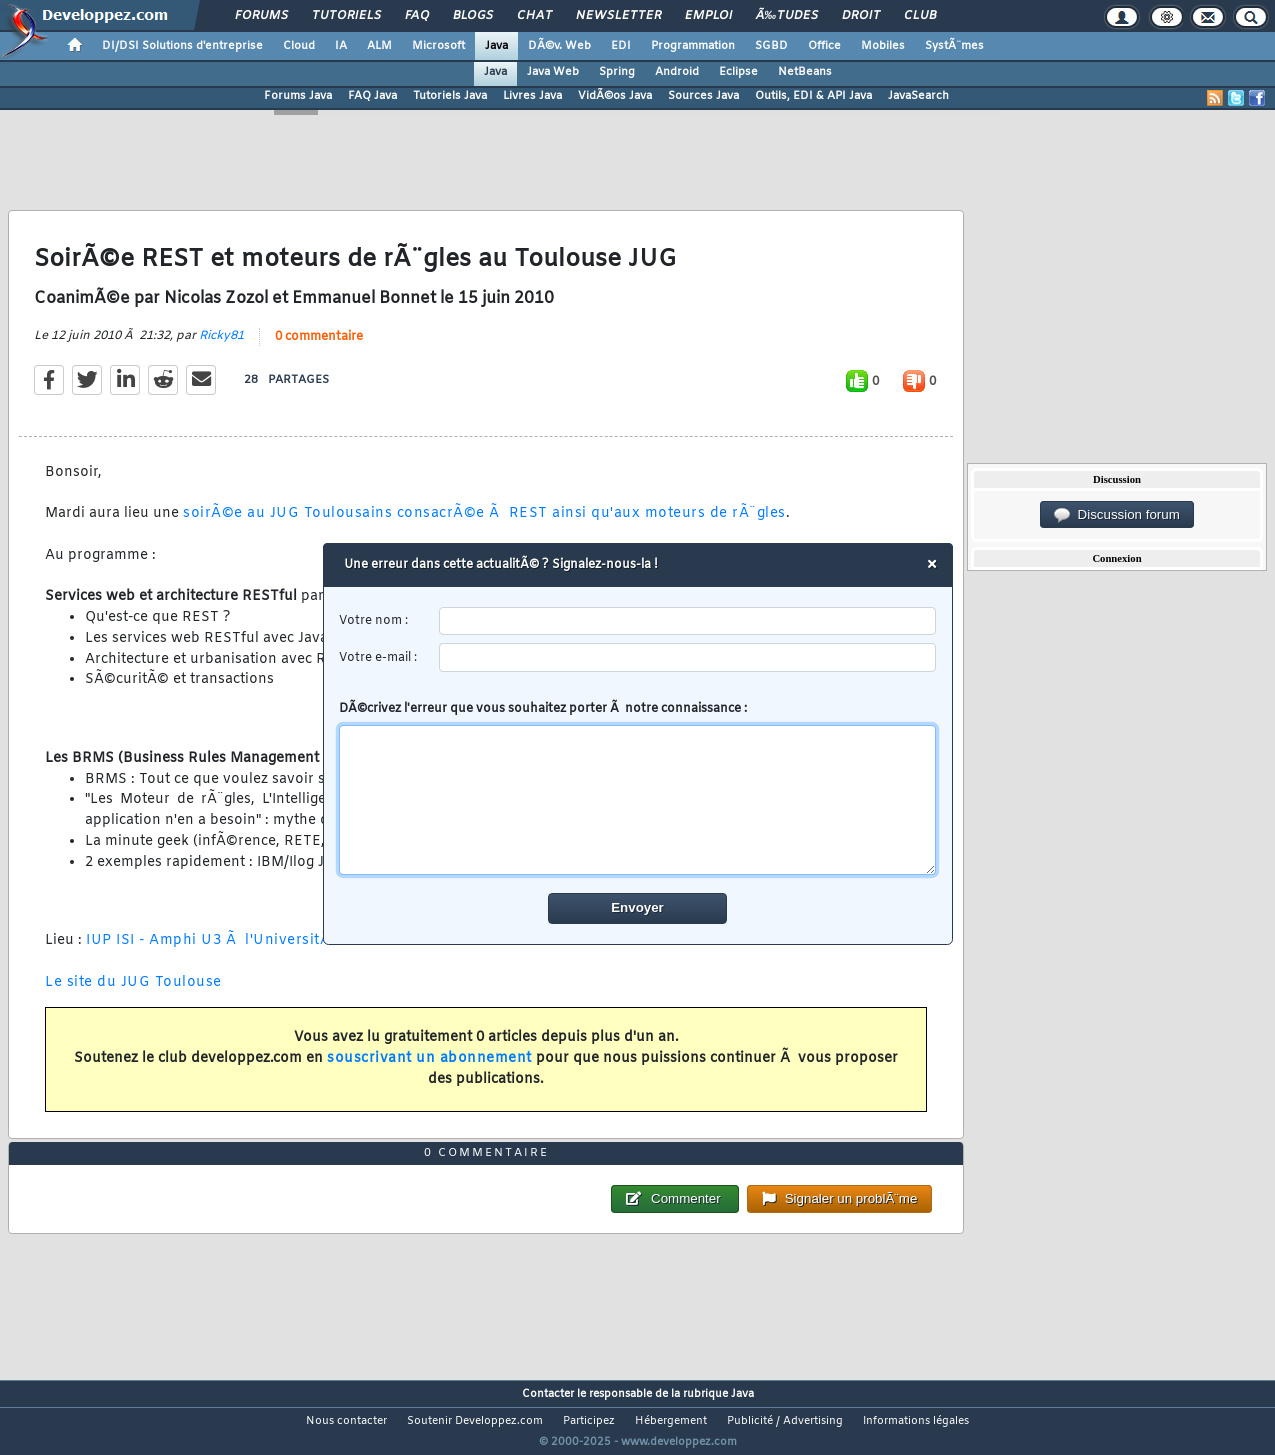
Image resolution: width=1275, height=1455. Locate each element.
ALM (379, 46)
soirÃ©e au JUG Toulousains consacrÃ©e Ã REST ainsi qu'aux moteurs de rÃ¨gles (484, 526)
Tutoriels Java (450, 96)
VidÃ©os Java (615, 96)
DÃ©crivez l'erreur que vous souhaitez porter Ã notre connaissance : (637, 788)
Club (920, 16)
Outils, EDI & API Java (813, 96)
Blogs (473, 16)
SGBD (771, 46)
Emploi (708, 16)
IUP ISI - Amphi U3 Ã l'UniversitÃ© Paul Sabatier (265, 953)
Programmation (693, 46)
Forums (261, 16)
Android (677, 72)
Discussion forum (1117, 515)
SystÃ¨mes (954, 46)
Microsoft (438, 46)
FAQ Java (372, 96)
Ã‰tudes (787, 16)
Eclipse (738, 72)
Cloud (299, 46)
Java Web (553, 72)
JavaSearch (918, 96)
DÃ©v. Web (559, 46)
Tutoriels (346, 16)
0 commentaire (319, 349)
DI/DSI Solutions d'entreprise (182, 46)
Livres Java (532, 96)
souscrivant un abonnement (429, 1070)
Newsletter (618, 16)
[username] (687, 621)
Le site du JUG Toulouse (133, 994)
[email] (687, 657)
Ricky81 (221, 348)
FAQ (417, 16)
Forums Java (298, 96)
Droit (861, 16)
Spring (617, 72)
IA (341, 46)
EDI (621, 46)
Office (824, 46)
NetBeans (805, 72)
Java (496, 46)
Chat (534, 16)
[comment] (637, 800)
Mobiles (883, 46)
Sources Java (703, 96)
